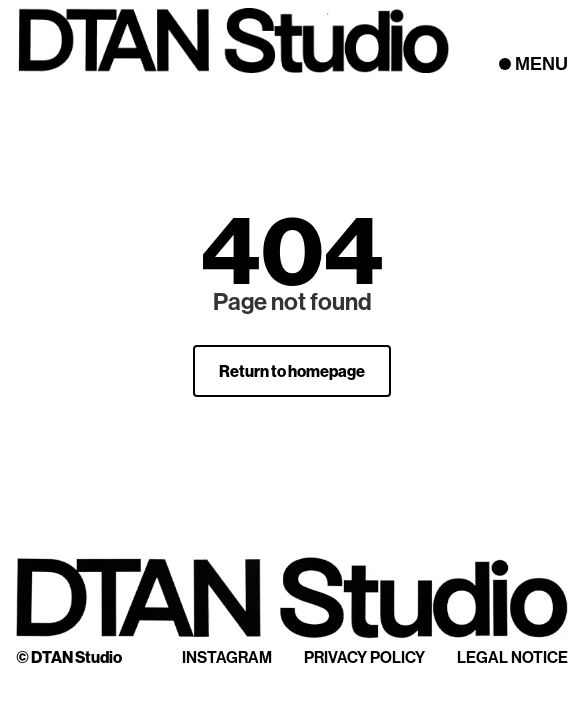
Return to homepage (292, 371)
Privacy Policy (364, 657)
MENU (541, 64)
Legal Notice (512, 657)
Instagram (227, 657)
